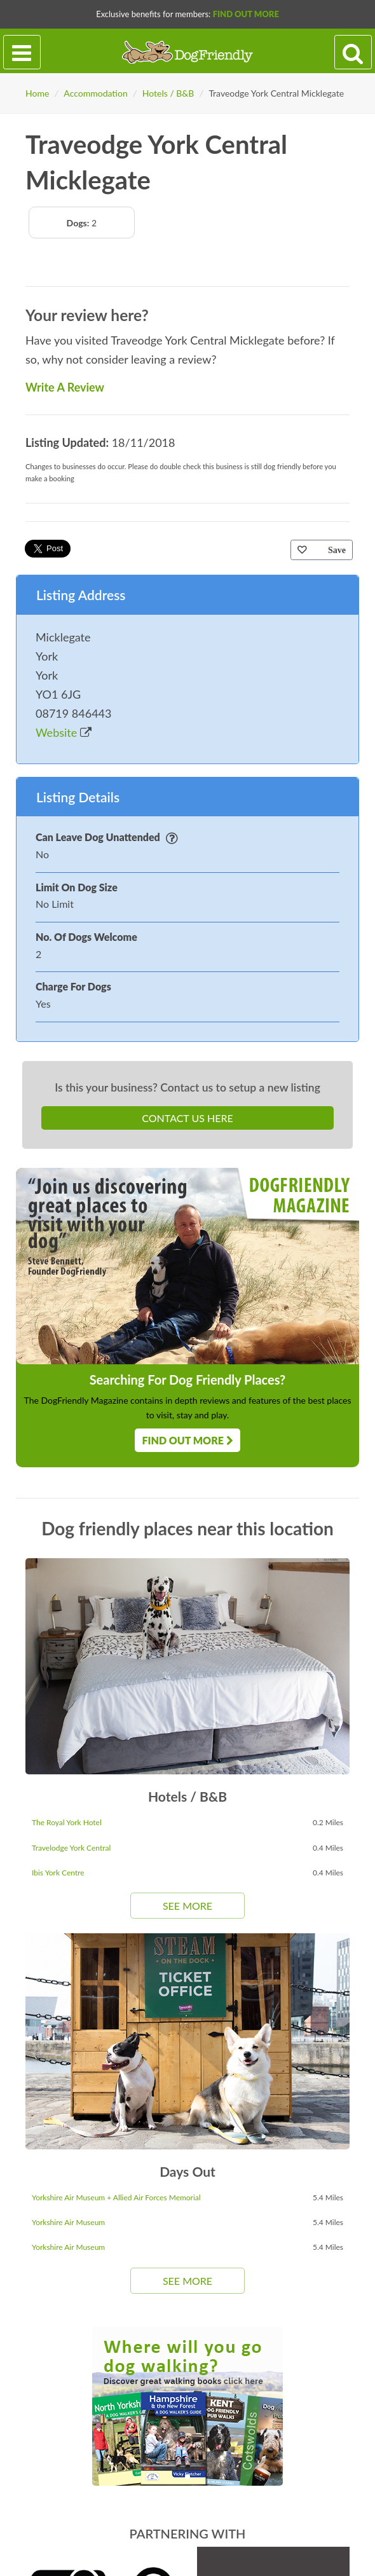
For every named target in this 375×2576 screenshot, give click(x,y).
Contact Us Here (187, 1118)
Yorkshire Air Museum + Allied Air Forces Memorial (116, 2197)
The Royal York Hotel (67, 1822)
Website (64, 732)
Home (37, 93)
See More (187, 1906)
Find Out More (246, 14)
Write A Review (64, 387)
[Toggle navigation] (22, 52)
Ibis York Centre (58, 1872)
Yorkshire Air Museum (68, 2222)
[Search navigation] (353, 52)
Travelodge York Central (71, 1848)
